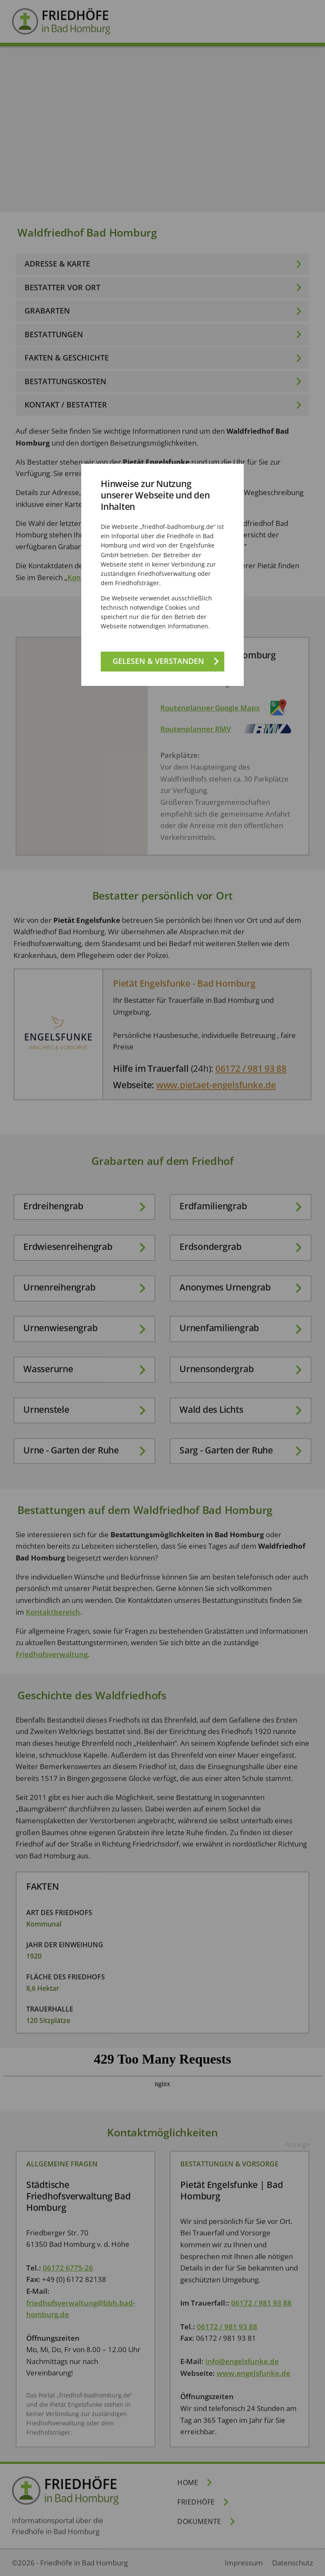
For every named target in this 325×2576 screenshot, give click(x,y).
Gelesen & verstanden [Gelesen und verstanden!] (158, 661)
